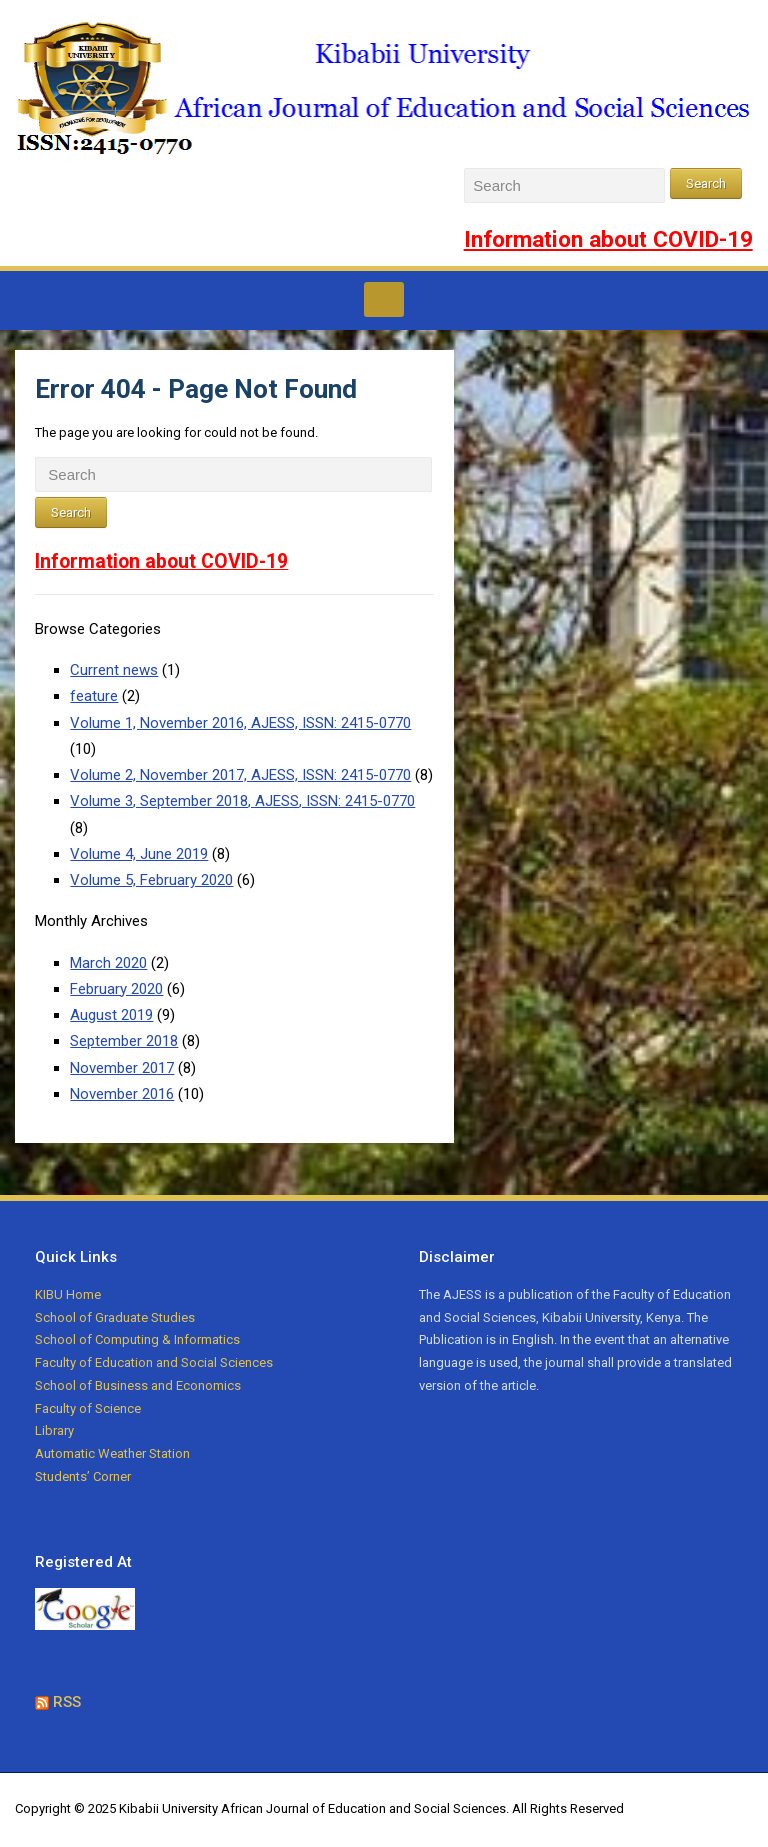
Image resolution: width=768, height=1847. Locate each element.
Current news (114, 670)
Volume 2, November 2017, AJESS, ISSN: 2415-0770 (240, 775)
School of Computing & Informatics (137, 1339)
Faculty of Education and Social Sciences (154, 1362)
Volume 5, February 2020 (151, 880)
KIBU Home (68, 1294)
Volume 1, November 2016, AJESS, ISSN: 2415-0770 (240, 723)
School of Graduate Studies (115, 1317)
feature (94, 696)
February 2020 (116, 989)
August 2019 (111, 1015)
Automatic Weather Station (112, 1453)
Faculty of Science (88, 1408)
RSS (67, 1702)
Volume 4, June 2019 (139, 854)
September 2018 (124, 1041)
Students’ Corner (83, 1476)
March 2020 (108, 963)
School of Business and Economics (138, 1385)
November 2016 (122, 1094)
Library (54, 1430)
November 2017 (122, 1068)
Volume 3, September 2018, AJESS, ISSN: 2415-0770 (242, 801)
